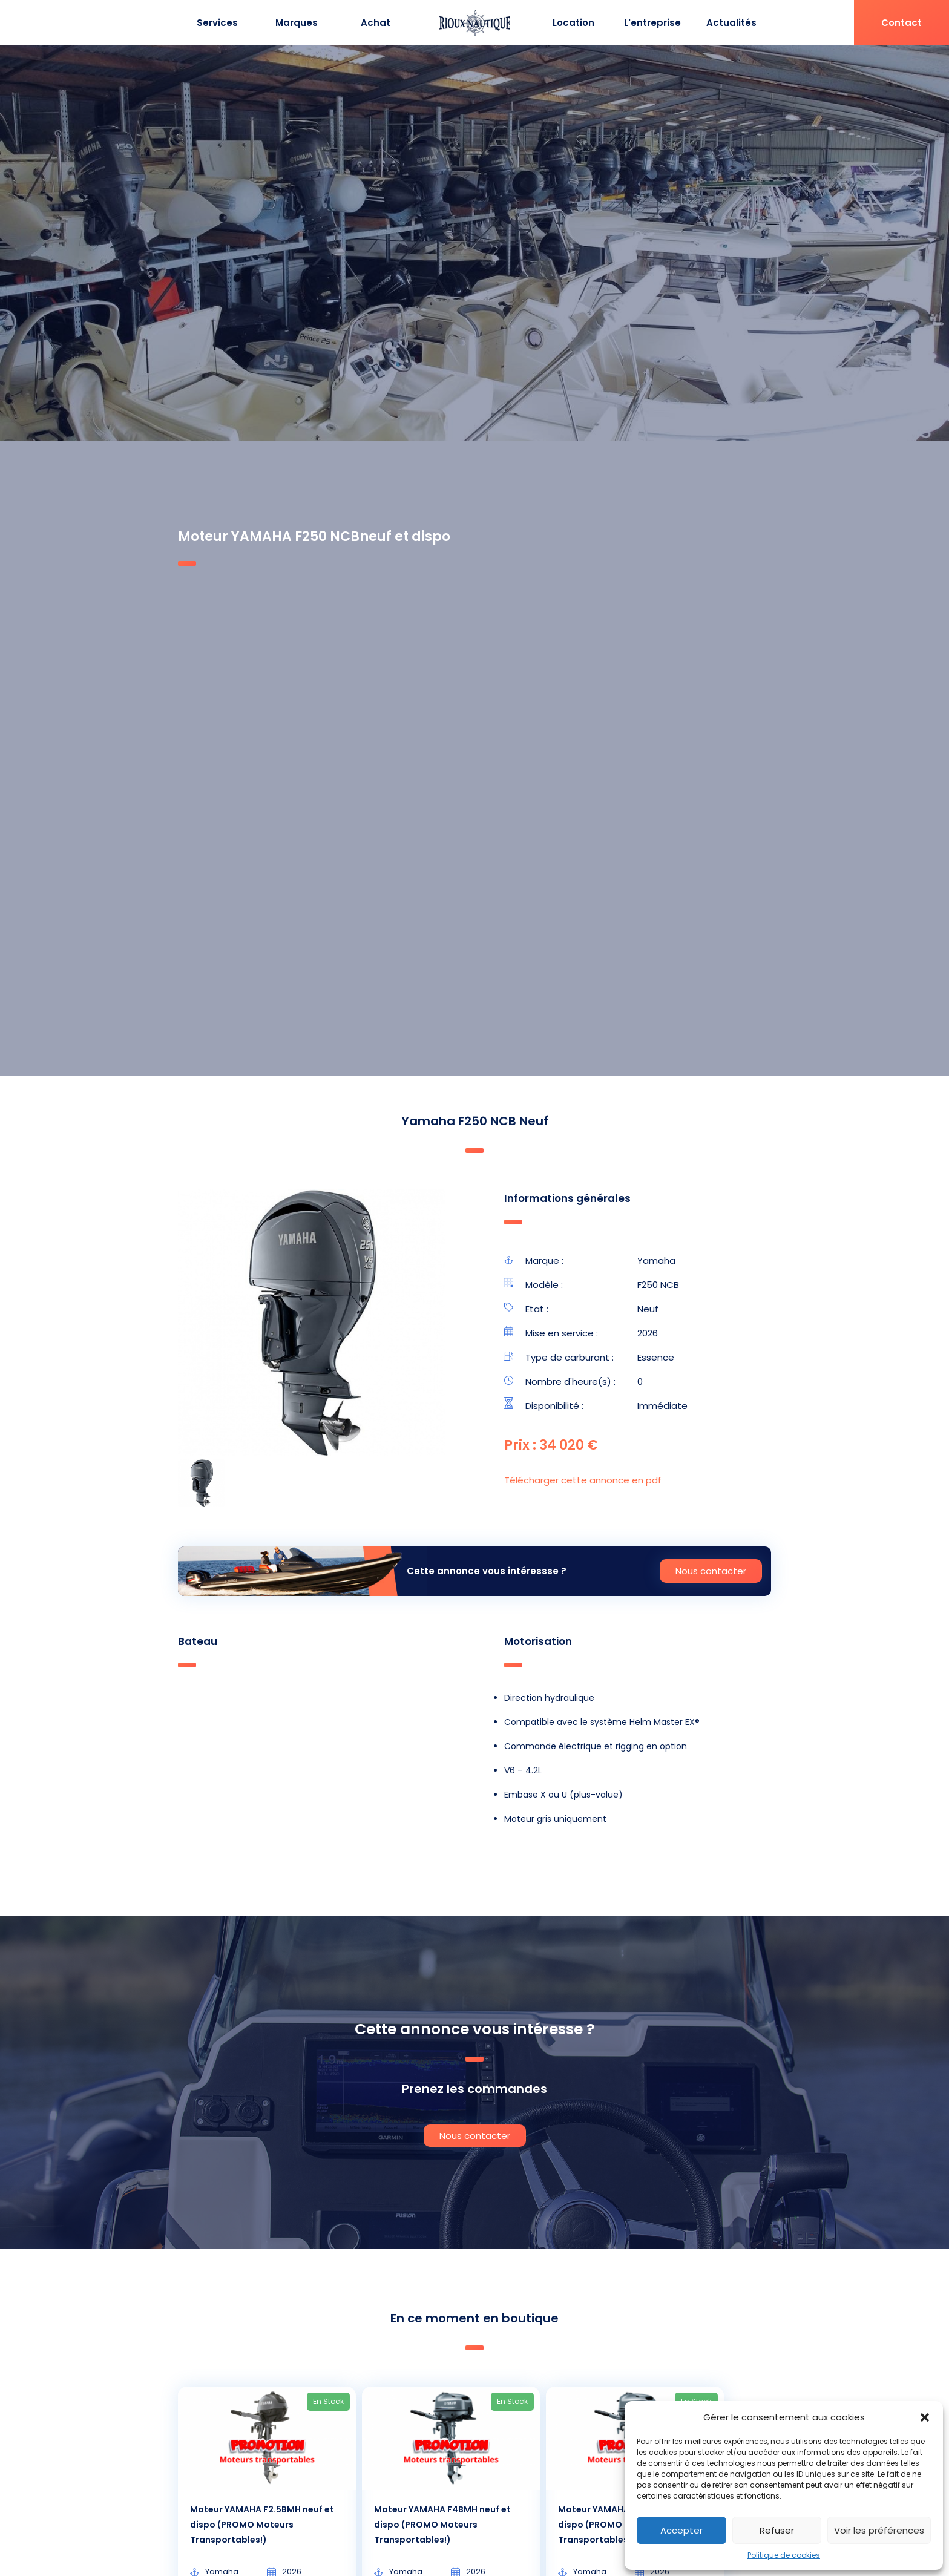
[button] (925, 2417)
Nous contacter (710, 1571)
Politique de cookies (783, 2555)
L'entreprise (652, 22)
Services (217, 22)
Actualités (731, 22)
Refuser (777, 2530)
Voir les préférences (879, 2530)
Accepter (681, 2530)
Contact (901, 22)
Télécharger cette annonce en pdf (583, 1480)
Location (573, 22)
